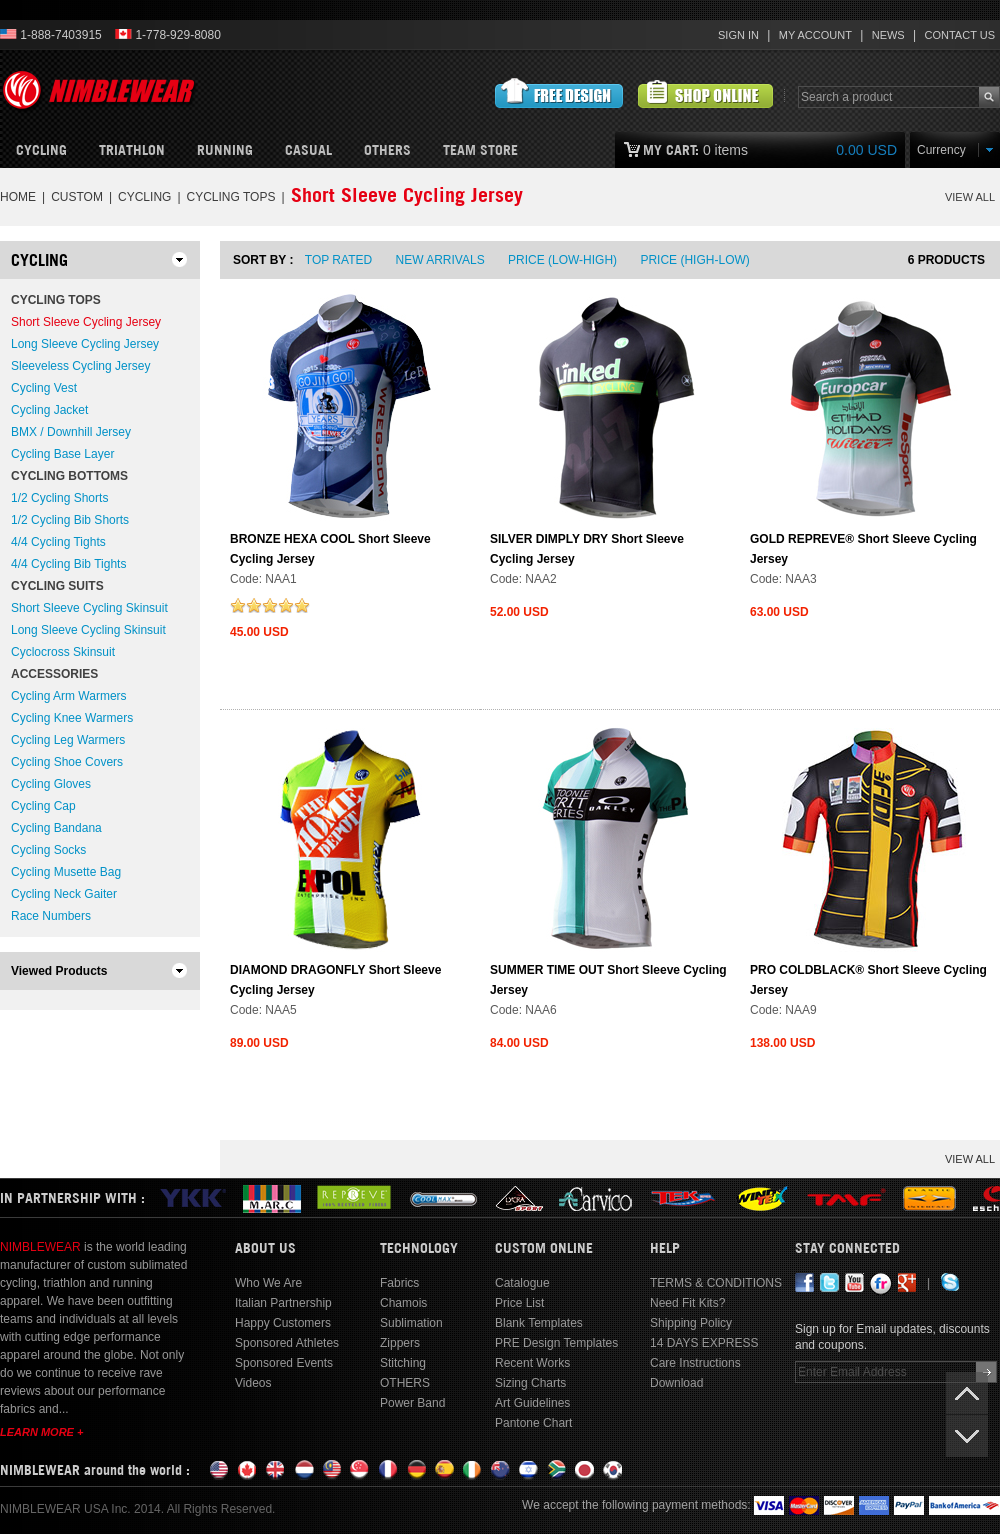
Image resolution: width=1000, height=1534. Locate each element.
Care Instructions (695, 1363)
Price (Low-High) (562, 260)
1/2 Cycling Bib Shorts (70, 520)
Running (225, 150)
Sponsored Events (284, 1363)
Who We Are (268, 1283)
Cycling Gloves (51, 784)
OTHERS (387, 150)
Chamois (403, 1303)
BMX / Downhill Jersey (71, 432)
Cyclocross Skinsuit (63, 652)
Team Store (480, 150)
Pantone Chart (533, 1423)
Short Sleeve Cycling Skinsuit (89, 608)
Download (676, 1383)
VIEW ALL (970, 197)
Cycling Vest (44, 388)
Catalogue (522, 1283)
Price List (519, 1303)
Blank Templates (539, 1323)
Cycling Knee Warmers (72, 718)
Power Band (412, 1403)
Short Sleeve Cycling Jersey (86, 322)
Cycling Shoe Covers (67, 762)
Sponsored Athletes (287, 1343)
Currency (941, 150)
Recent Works (532, 1363)
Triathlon (132, 150)
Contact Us (960, 35)
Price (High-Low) (694, 260)
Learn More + (41, 1432)
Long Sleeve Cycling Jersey (85, 344)
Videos (253, 1383)
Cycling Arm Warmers (69, 696)
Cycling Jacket (49, 410)
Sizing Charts (530, 1383)
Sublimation (411, 1323)
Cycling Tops (231, 197)
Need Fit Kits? (687, 1303)
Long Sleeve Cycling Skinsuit (88, 630)
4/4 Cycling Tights (58, 542)
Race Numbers (51, 916)
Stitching (403, 1363)
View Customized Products (705, 94)
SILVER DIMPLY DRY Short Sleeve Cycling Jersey (587, 549)
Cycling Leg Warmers (68, 740)
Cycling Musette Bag (66, 872)
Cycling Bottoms (69, 476)
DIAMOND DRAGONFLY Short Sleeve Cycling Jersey (335, 980)
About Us (265, 1248)
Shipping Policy (691, 1323)
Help (665, 1248)
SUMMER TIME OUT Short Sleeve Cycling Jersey (608, 980)
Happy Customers (283, 1323)
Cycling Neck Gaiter (64, 894)
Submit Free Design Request (559, 94)
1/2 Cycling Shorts (59, 498)
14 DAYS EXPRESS (704, 1343)
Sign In (738, 35)
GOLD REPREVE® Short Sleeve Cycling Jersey (863, 549)
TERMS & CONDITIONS (716, 1283)
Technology (419, 1248)
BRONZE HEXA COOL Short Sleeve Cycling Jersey (330, 549)
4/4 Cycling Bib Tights (68, 564)
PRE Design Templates (556, 1343)
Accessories (54, 674)
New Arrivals (440, 260)
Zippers (400, 1343)
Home (18, 197)
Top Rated (338, 260)
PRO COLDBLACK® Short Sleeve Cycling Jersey (868, 980)
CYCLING (144, 197)
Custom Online (544, 1248)
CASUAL (308, 150)
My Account (815, 35)
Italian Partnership (283, 1303)
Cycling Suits (57, 586)
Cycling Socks (48, 850)
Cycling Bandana (56, 828)
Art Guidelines (532, 1403)
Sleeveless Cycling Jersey (80, 366)
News (888, 35)
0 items (770, 150)
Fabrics (399, 1283)
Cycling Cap (43, 806)
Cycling (41, 150)
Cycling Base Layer (62, 454)
